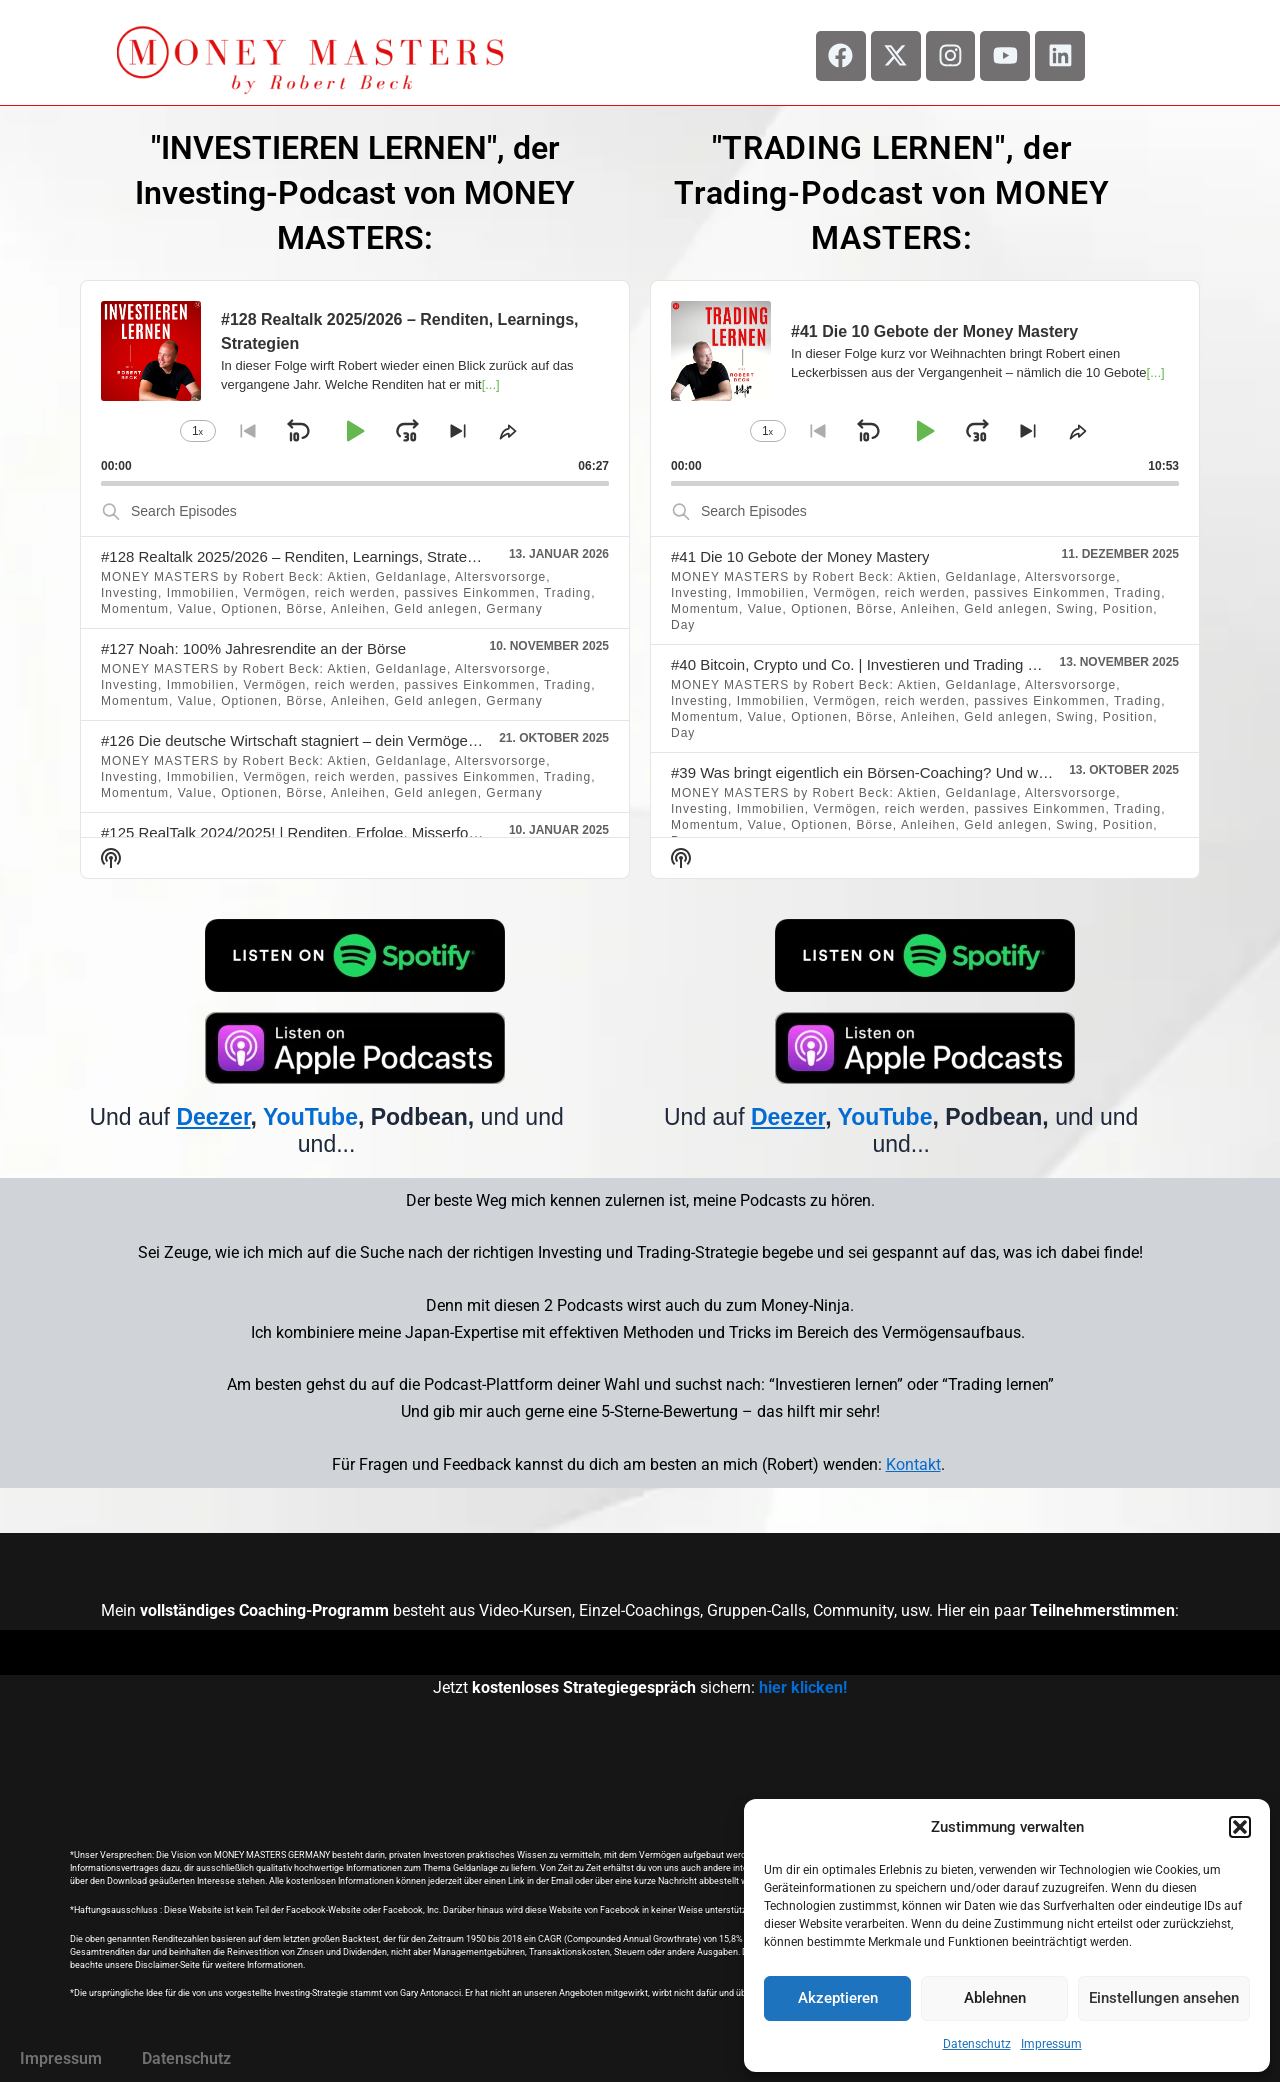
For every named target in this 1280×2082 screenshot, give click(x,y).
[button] (1240, 1827)
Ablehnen (995, 1998)
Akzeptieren (838, 1998)
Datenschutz (977, 2044)
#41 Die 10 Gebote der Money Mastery (800, 556)
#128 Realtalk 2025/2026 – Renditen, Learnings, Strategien (298, 556)
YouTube (310, 1117)
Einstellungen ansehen (1164, 1998)
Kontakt (913, 1464)
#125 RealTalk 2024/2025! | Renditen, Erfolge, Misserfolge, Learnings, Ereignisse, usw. (390, 832)
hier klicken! (803, 1687)
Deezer (213, 1117)
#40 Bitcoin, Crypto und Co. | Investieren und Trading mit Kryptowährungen (920, 664)
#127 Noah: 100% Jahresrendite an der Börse (253, 648)
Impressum (1051, 2044)
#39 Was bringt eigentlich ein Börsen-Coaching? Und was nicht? (884, 772)
